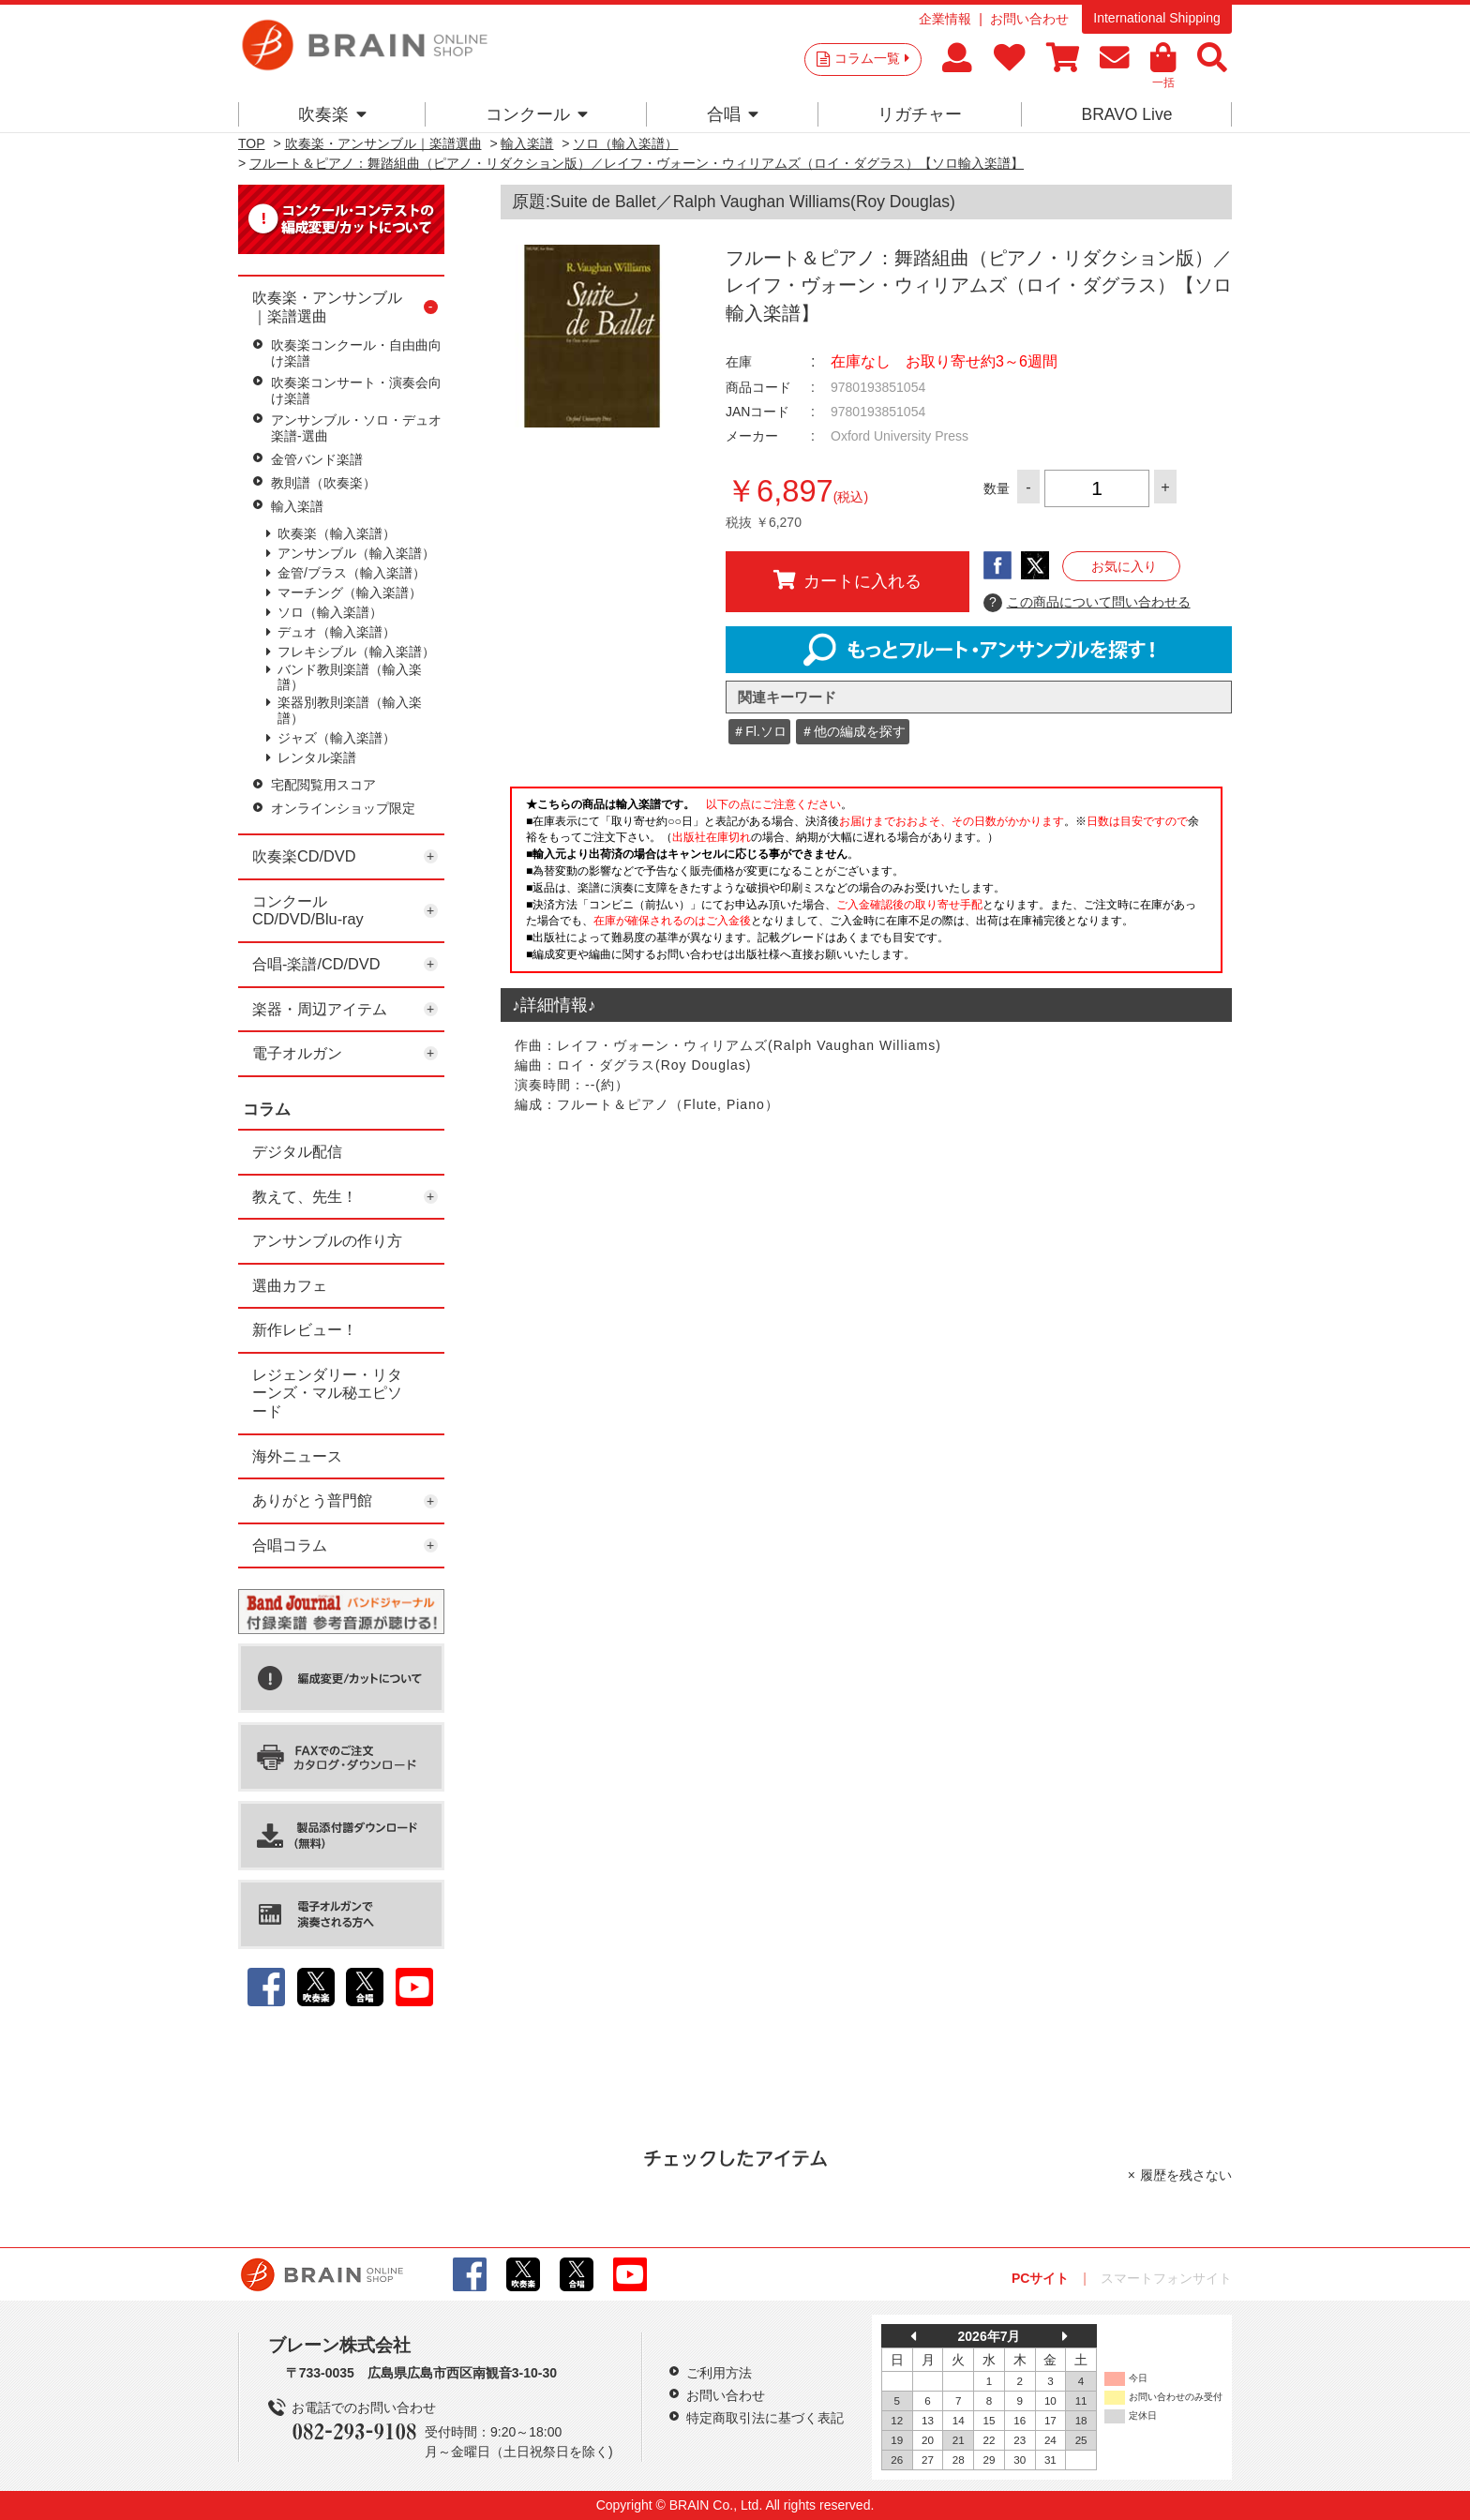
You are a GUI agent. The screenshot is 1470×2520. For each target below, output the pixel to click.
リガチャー (920, 114)
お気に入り (1124, 566)
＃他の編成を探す (853, 731)
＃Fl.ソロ (759, 731)
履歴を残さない (1186, 2175)
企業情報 (945, 18)
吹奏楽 (332, 114)
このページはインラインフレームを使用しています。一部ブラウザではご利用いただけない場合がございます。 (866, 885)
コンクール (537, 114)
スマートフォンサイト (1166, 2278)
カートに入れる (847, 580)
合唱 (732, 114)
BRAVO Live (1126, 114)
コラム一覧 (871, 58)
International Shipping (1156, 17)
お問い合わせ (1029, 18)
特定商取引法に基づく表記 (765, 2417)
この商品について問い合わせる (1087, 602)
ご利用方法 (719, 2372)
